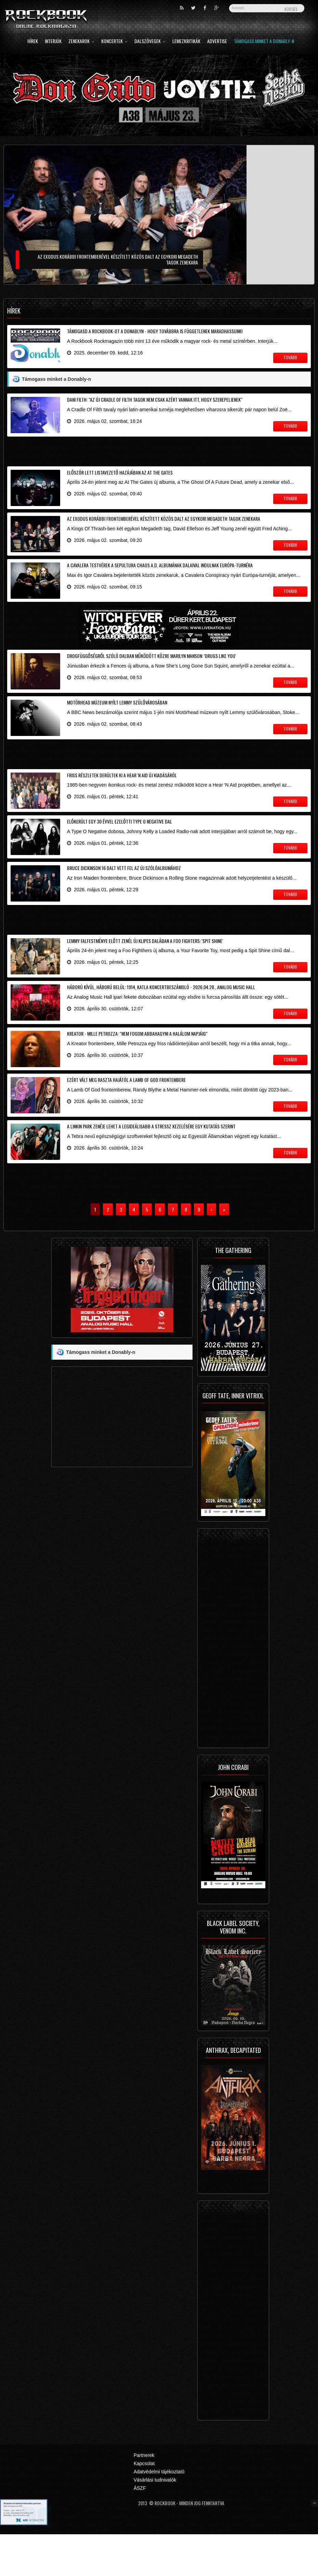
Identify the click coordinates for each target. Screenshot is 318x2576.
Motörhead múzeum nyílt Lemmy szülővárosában (117, 719)
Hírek (32, 41)
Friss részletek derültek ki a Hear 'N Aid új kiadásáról (122, 794)
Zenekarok (81, 41)
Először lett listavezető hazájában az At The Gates (120, 477)
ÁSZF (140, 2530)
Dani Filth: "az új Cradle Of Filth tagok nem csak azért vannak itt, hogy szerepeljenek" (154, 402)
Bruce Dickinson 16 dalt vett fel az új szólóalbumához (124, 892)
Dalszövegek (149, 41)
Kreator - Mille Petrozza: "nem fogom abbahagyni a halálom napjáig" (137, 1067)
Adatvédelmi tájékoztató (159, 2513)
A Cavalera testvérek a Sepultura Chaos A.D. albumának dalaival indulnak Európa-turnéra (160, 576)
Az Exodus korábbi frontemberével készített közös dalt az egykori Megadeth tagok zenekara (163, 527)
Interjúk (53, 41)
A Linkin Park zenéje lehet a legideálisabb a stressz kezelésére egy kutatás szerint (151, 1165)
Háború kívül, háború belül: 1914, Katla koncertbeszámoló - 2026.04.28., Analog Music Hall (161, 1017)
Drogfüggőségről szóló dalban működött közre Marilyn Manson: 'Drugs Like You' (151, 669)
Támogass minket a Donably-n (264, 41)
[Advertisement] (159, 455)
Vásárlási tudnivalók (155, 2521)
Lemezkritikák (186, 41)
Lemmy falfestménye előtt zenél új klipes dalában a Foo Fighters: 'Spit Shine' (145, 968)
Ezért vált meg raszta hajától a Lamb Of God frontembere (126, 1116)
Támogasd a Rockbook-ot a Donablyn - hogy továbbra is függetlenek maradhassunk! (154, 331)
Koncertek (114, 41)
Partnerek (144, 2497)
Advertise (217, 41)
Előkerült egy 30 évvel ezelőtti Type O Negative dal (119, 843)
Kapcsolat (144, 2505)
